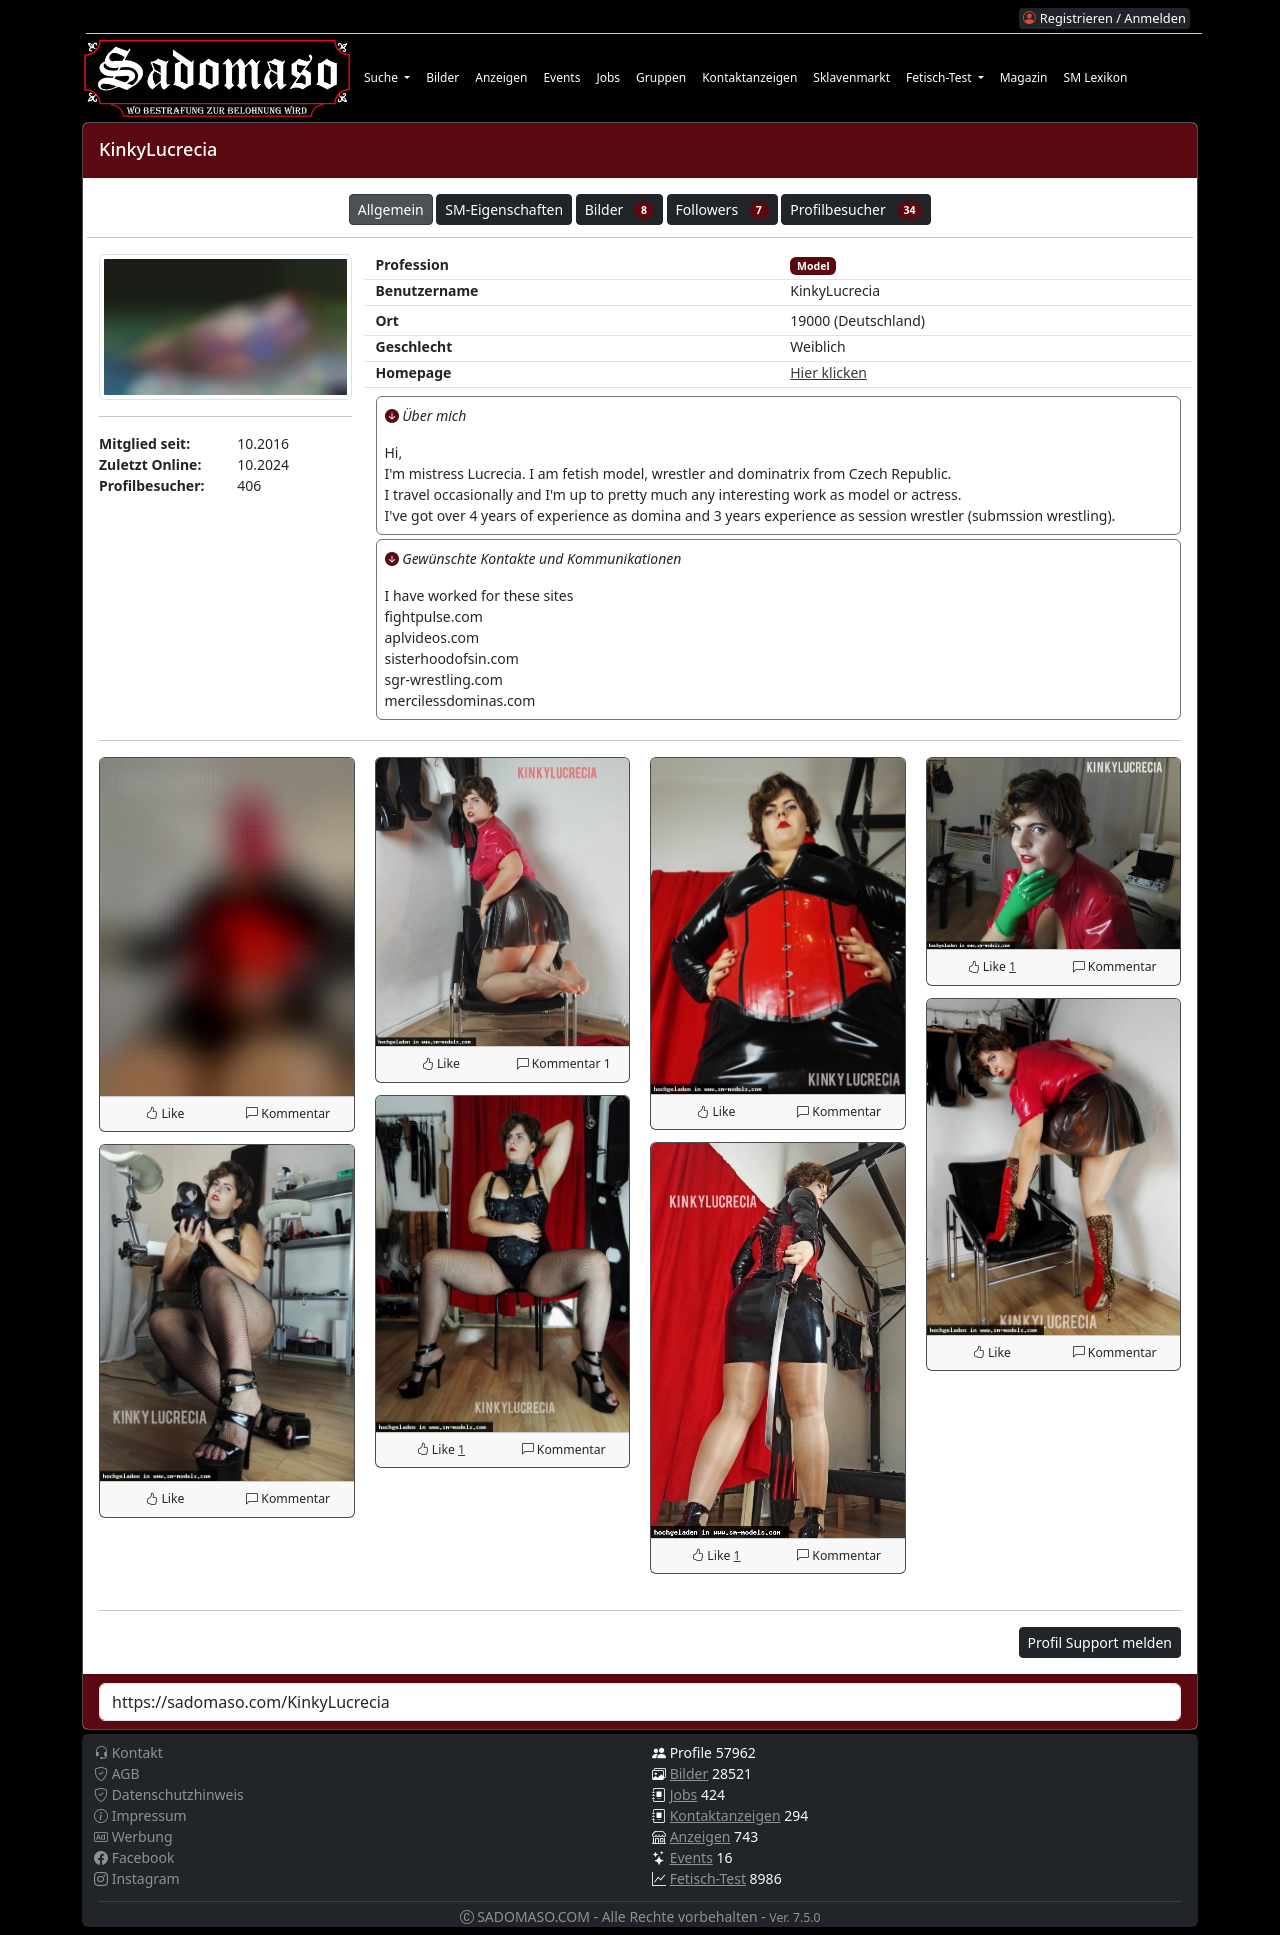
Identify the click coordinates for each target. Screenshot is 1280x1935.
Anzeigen (501, 77)
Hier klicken (828, 372)
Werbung (133, 1836)
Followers (722, 209)
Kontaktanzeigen (749, 77)
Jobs (608, 77)
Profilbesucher (856, 209)
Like (165, 1113)
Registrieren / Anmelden (1104, 18)
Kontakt (128, 1752)
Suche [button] (382, 77)
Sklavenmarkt (851, 77)
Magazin (1024, 77)
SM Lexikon (1096, 77)
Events (561, 77)
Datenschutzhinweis (169, 1794)
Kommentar (288, 1113)
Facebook (134, 1857)
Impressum (140, 1815)
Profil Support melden (1100, 1642)
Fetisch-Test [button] (940, 77)
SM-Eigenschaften (504, 209)
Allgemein (391, 209)
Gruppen (661, 77)
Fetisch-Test (708, 1878)
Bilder (442, 77)
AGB (117, 1773)
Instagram (137, 1878)
